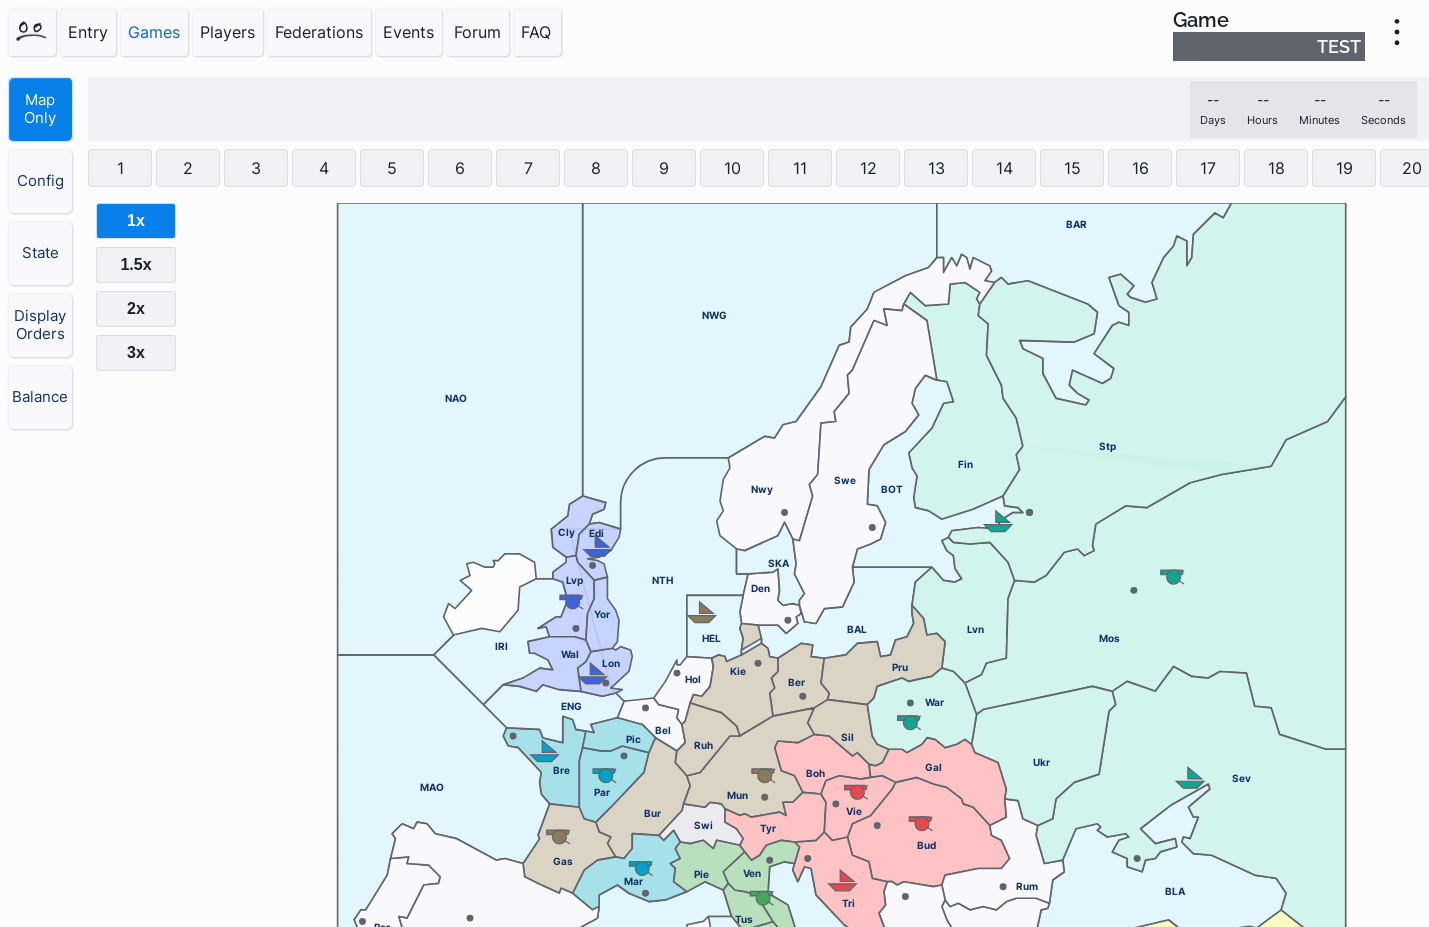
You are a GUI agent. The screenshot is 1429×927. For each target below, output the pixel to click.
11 (800, 168)
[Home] (32, 32)
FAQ (536, 32)
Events (408, 32)
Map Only (40, 109)
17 (1208, 168)
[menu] (1397, 32)
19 (1344, 168)
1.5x (135, 264)
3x (136, 352)
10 (732, 168)
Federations (319, 32)
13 (936, 168)
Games (154, 32)
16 (1140, 168)
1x (136, 220)
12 (868, 168)
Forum (477, 32)
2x (136, 308)
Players (227, 32)
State (40, 253)
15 (1072, 168)
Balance (40, 397)
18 (1276, 168)
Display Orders (40, 325)
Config (40, 181)
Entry (88, 32)
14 (1004, 168)
